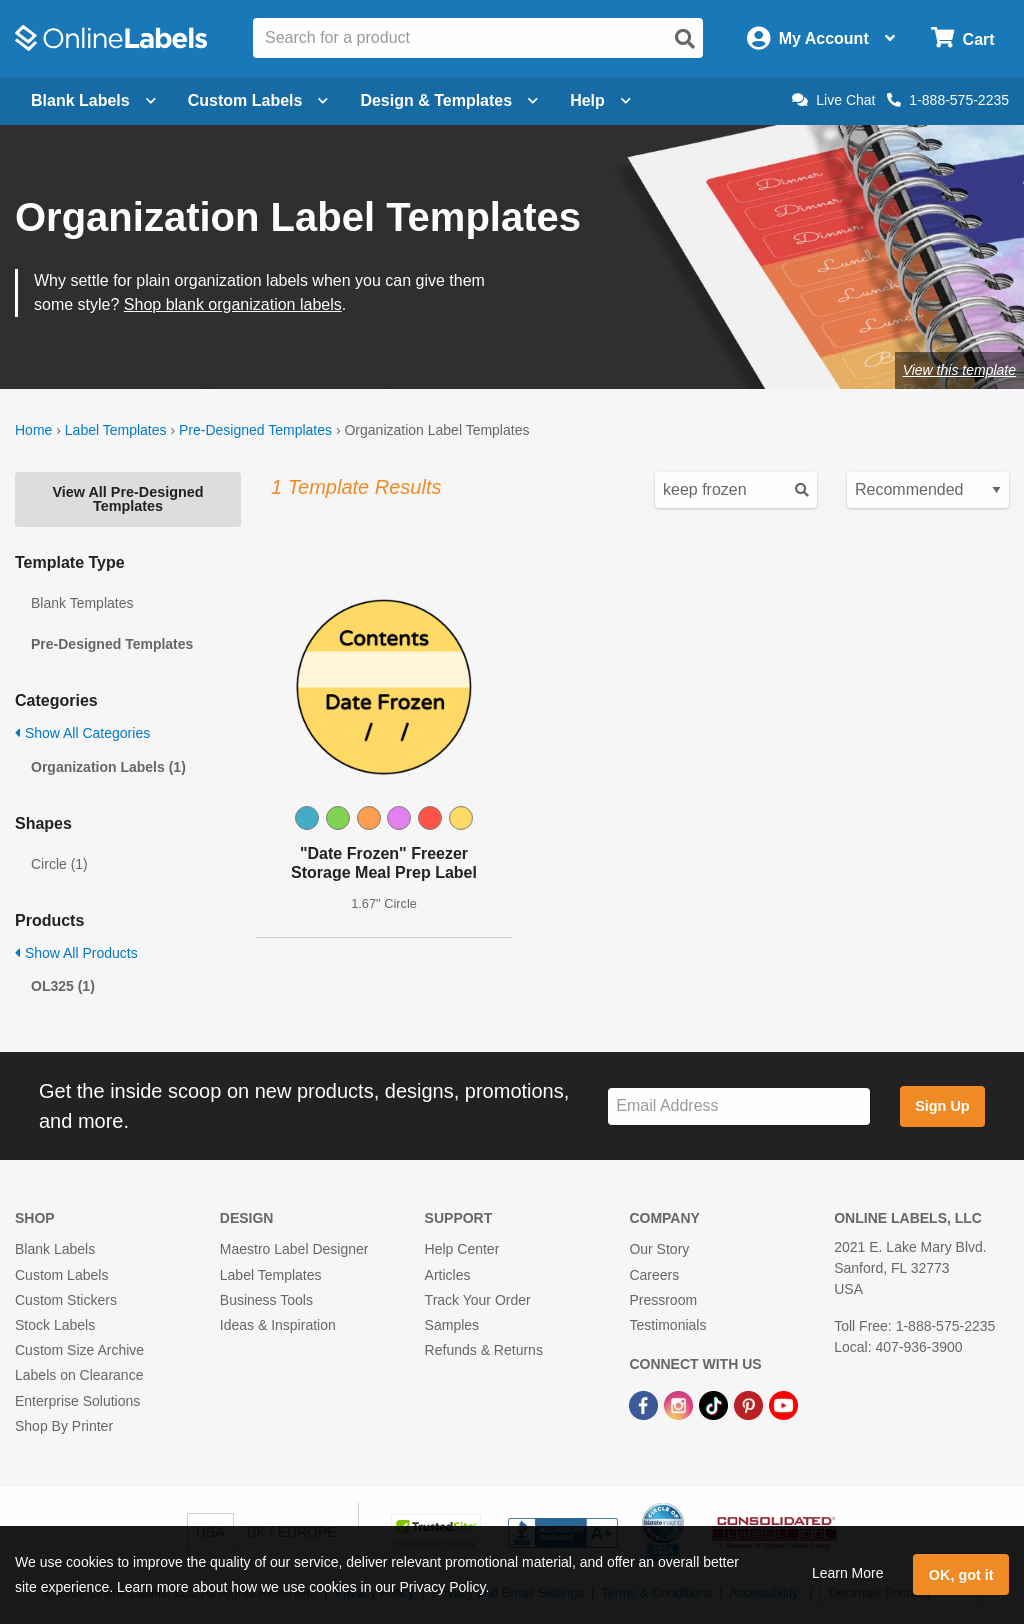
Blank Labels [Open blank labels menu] (93, 100)
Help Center (462, 1249)
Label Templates (116, 430)
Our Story (659, 1249)
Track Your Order (478, 1300)
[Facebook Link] (645, 1404)
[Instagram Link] (680, 1404)
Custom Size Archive (79, 1350)
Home (33, 430)
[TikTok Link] (715, 1404)
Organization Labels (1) (108, 767)
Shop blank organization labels (233, 304)
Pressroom (663, 1300)
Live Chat (833, 100)
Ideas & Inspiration (278, 1325)
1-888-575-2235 (948, 100)
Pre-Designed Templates (255, 430)
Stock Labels (55, 1325)
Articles (448, 1275)
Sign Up (942, 1106)
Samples (452, 1325)
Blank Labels (55, 1249)
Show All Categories (82, 733)
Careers (654, 1275)
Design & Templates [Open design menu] (449, 100)
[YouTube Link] (783, 1404)
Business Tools (266, 1300)
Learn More (848, 1573)
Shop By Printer (64, 1426)
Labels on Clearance (79, 1375)
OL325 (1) (63, 986)
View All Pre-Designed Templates (127, 499)
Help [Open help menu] (600, 100)
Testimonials (667, 1325)
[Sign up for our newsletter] (739, 1106)
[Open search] (685, 39)
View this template (959, 370)
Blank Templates (82, 603)
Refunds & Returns (484, 1350)
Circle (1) (59, 864)
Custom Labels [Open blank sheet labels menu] (258, 100)
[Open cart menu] (962, 38)
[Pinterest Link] (750, 1404)
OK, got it (961, 1575)
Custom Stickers (66, 1300)
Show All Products (76, 953)
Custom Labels (61, 1275)
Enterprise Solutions (77, 1401)
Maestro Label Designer (294, 1249)
